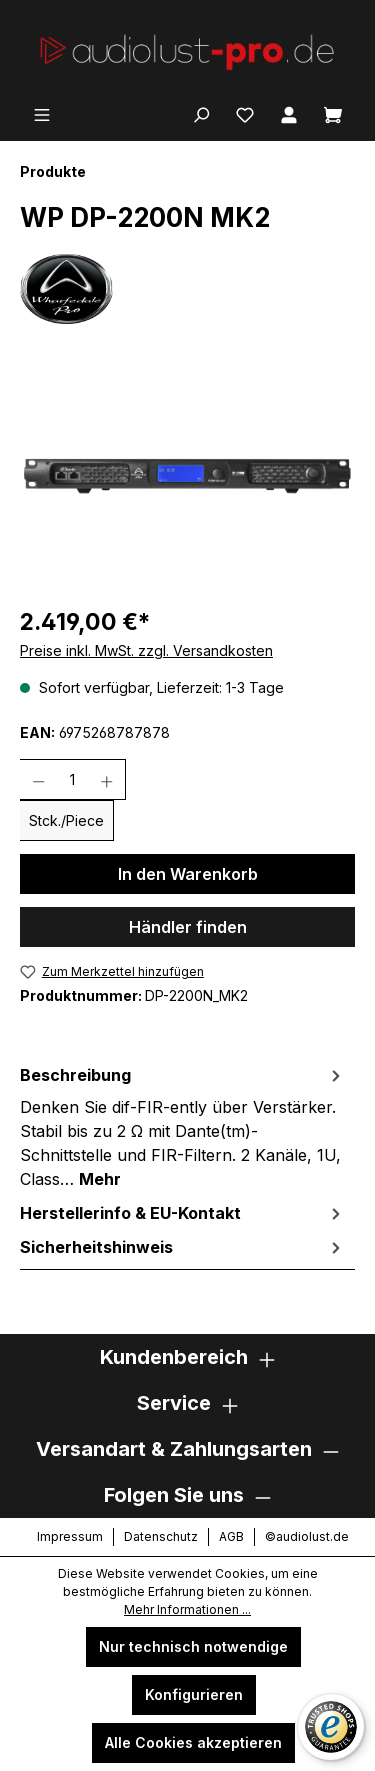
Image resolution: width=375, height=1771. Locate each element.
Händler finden (188, 927)
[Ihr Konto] (289, 113)
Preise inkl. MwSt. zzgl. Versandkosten (146, 650)
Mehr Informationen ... (187, 1609)
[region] (187, 476)
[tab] (182, 1127)
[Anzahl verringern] (38, 779)
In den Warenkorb (188, 874)
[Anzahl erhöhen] (107, 779)
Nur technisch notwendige (193, 1646)
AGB (231, 1536)
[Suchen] (201, 113)
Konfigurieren (194, 1694)
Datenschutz (161, 1536)
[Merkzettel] (245, 113)
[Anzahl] (73, 779)
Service (174, 1403)
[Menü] (42, 113)
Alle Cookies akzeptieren (193, 1742)
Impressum (70, 1536)
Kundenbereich (174, 1357)
